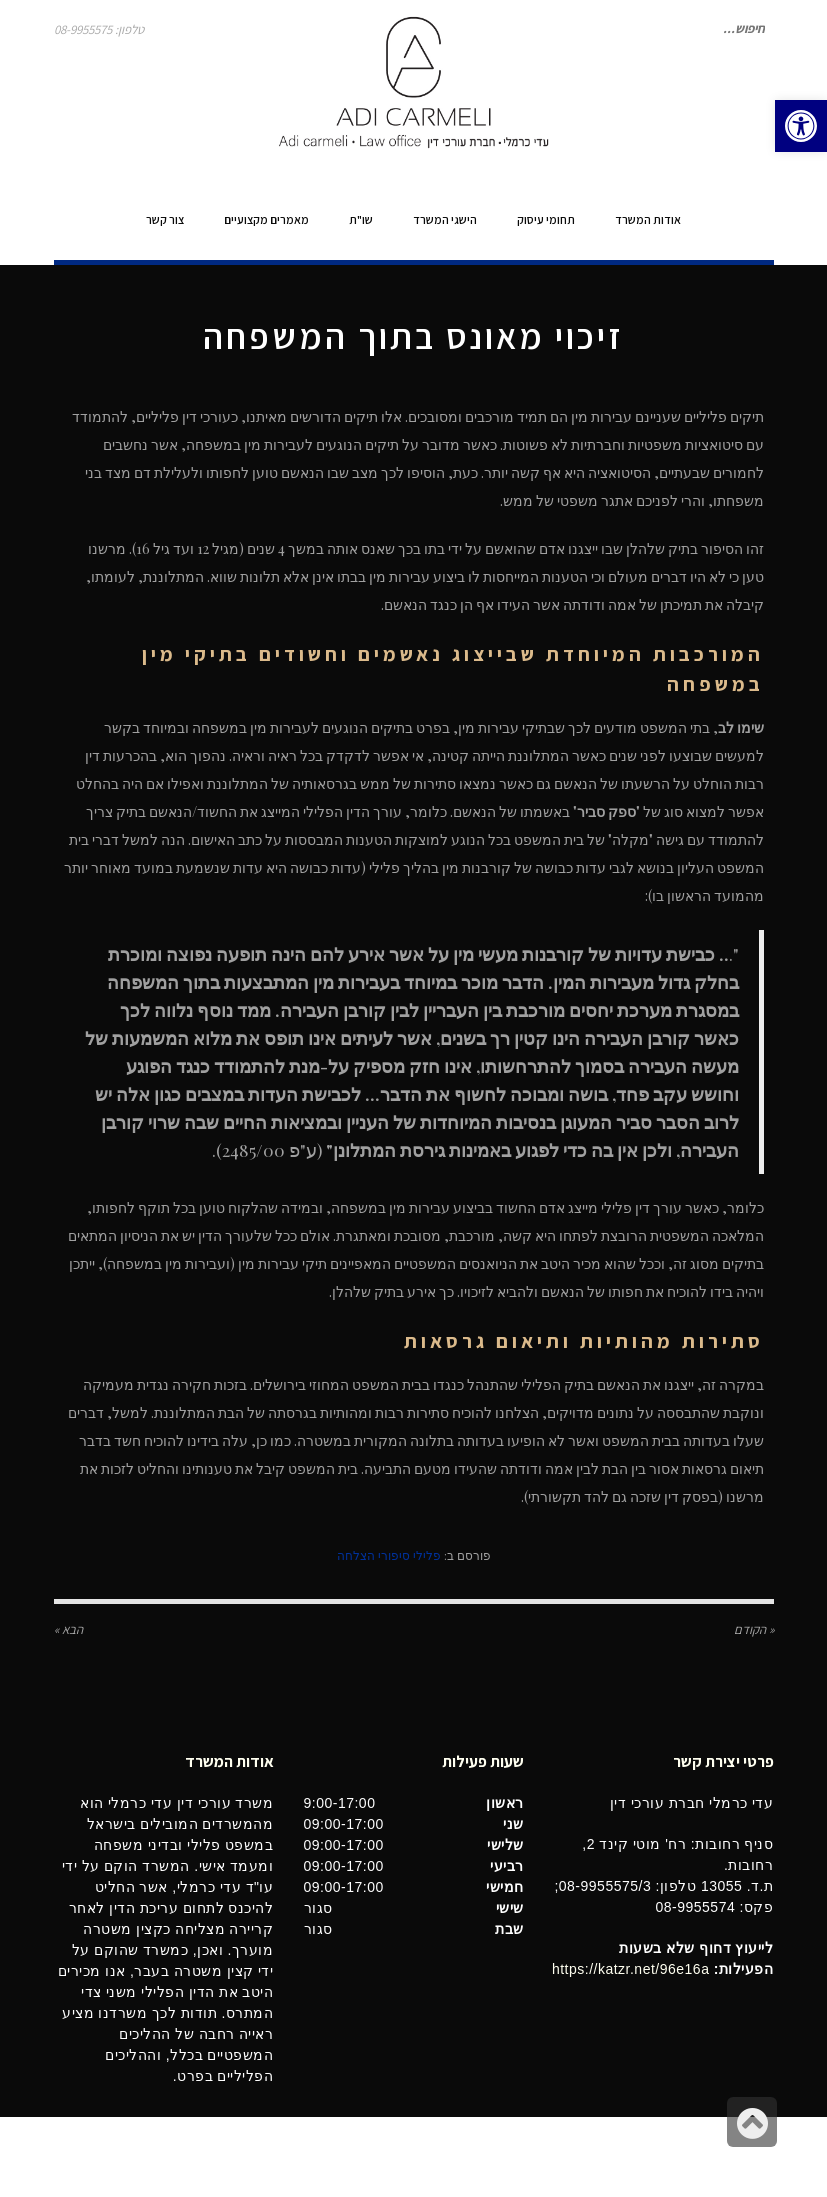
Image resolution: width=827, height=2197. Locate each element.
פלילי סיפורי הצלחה (389, 1555)
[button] (801, 126)
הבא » (68, 1629)
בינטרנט (76, 2156)
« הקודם (754, 1629)
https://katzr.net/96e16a (631, 1969)
